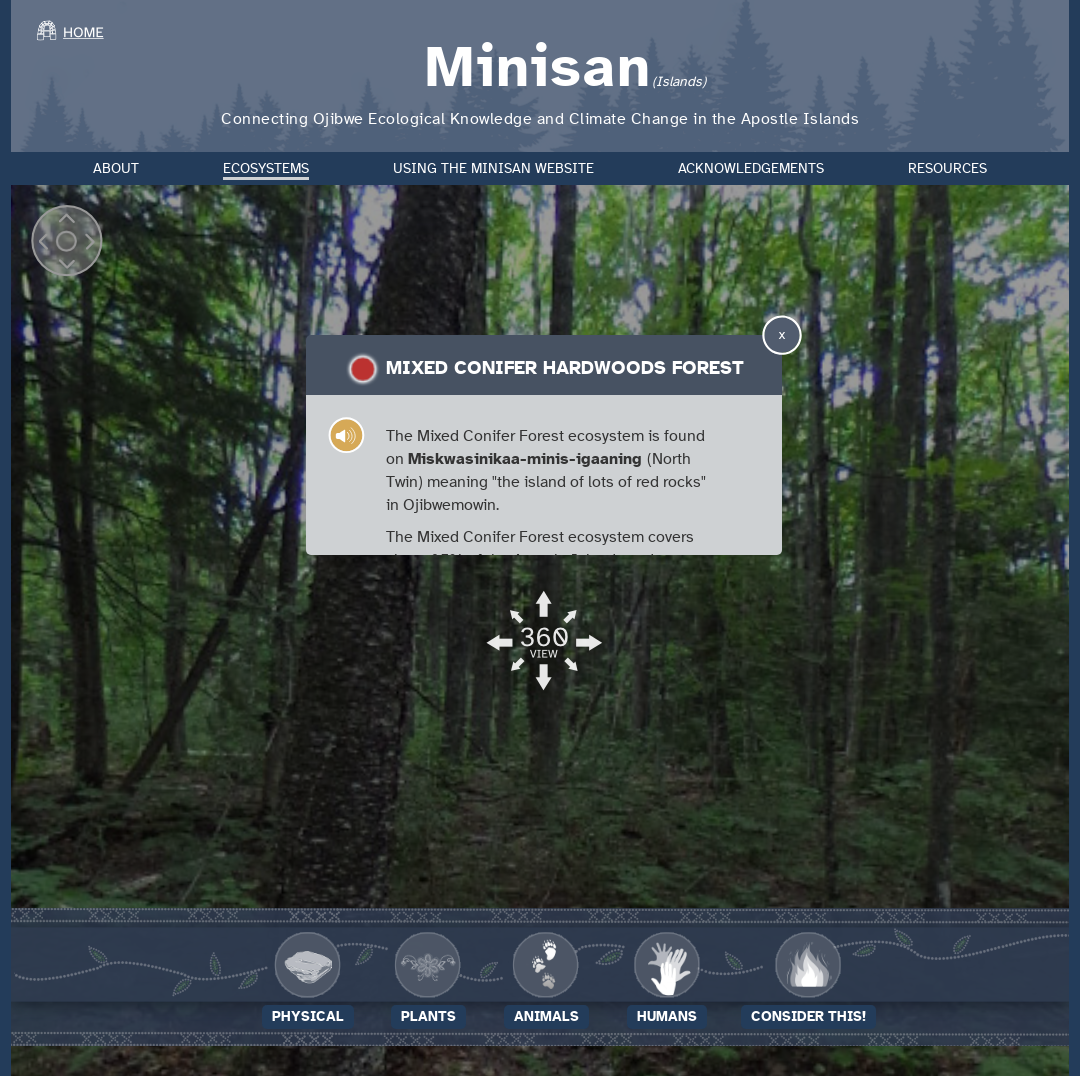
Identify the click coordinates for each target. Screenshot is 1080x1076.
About (116, 169)
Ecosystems (266, 169)
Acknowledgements (751, 169)
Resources (947, 169)
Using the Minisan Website (493, 169)
